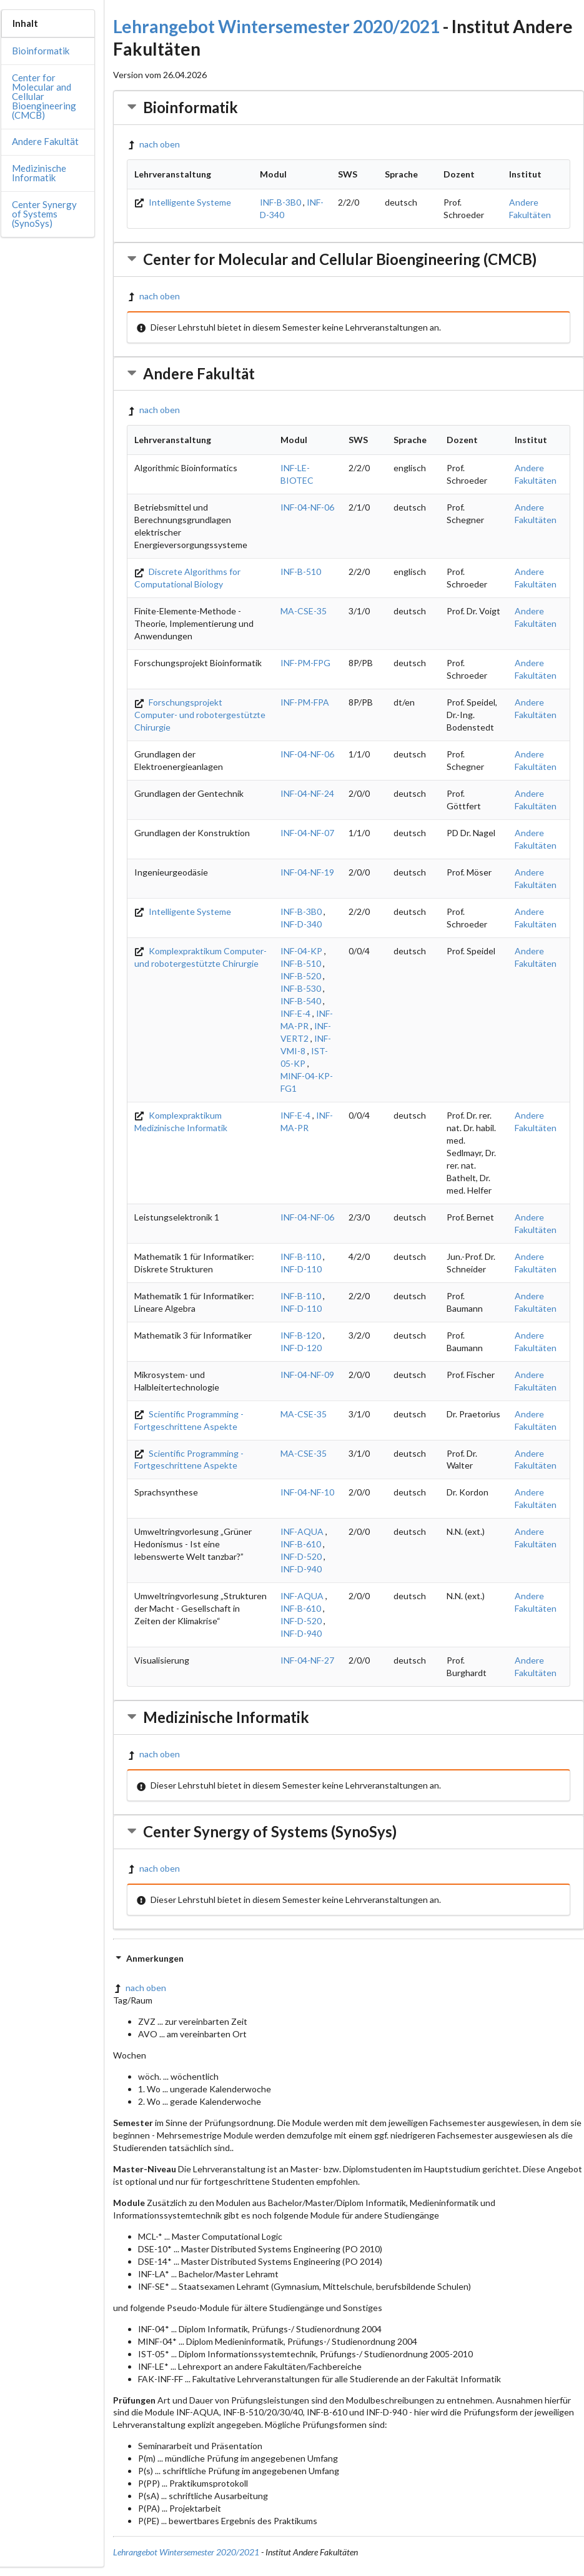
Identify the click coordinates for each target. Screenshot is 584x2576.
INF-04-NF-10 (307, 1492)
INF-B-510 (300, 571)
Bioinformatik (40, 50)
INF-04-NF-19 (307, 872)
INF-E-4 (295, 1013)
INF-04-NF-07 (307, 832)
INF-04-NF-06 (307, 507)
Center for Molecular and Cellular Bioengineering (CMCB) (44, 96)
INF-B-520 (300, 976)
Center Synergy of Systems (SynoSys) (44, 214)
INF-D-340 (301, 924)
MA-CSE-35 (303, 611)
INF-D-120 (301, 1347)
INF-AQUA (302, 1531)
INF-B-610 (300, 1544)
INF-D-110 (301, 1269)
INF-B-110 (300, 1256)
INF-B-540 (300, 1001)
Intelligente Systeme (182, 202)
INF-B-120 (300, 1335)
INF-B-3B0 (280, 202)
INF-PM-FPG (305, 662)
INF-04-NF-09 (307, 1374)
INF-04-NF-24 (307, 793)
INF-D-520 (301, 1556)
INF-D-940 (301, 1569)
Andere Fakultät (45, 141)
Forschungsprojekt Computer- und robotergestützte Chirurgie (199, 714)
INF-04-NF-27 (307, 1660)
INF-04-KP (301, 951)
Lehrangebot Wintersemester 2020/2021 (276, 26)
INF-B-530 (300, 988)
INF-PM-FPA (304, 702)
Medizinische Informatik (39, 172)
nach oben (153, 144)
